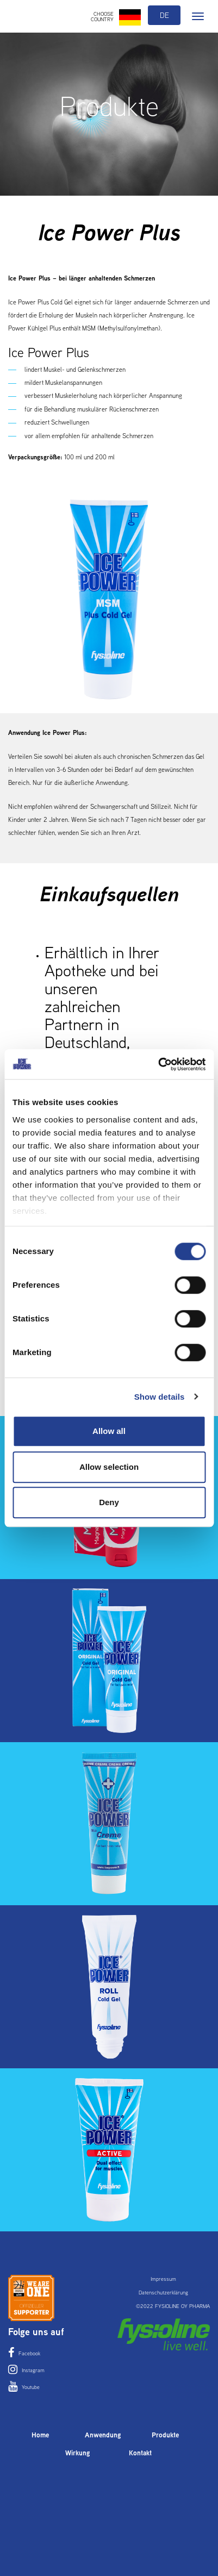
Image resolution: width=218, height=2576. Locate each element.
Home (40, 2435)
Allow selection (109, 1466)
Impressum (163, 2279)
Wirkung (77, 2453)
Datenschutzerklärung (163, 2292)
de (164, 15)
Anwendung (103, 2435)
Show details (159, 1396)
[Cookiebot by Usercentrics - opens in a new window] (157, 1064)
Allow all (109, 1431)
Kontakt (140, 2453)
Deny (109, 1502)
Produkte (165, 2435)
